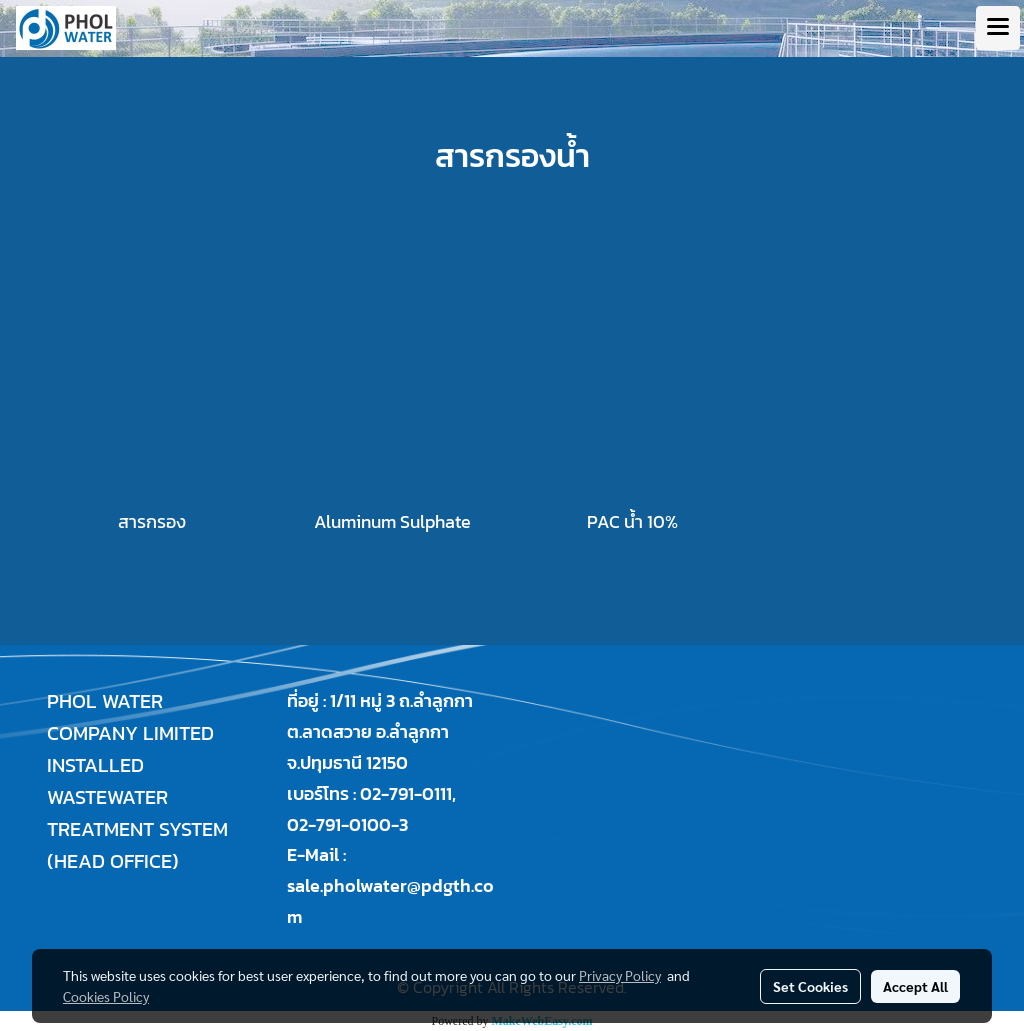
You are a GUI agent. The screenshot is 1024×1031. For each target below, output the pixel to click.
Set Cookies (810, 986)
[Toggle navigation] (998, 28)
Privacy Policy (620, 975)
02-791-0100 (339, 824)
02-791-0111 (406, 793)
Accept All (915, 986)
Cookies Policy (106, 996)
